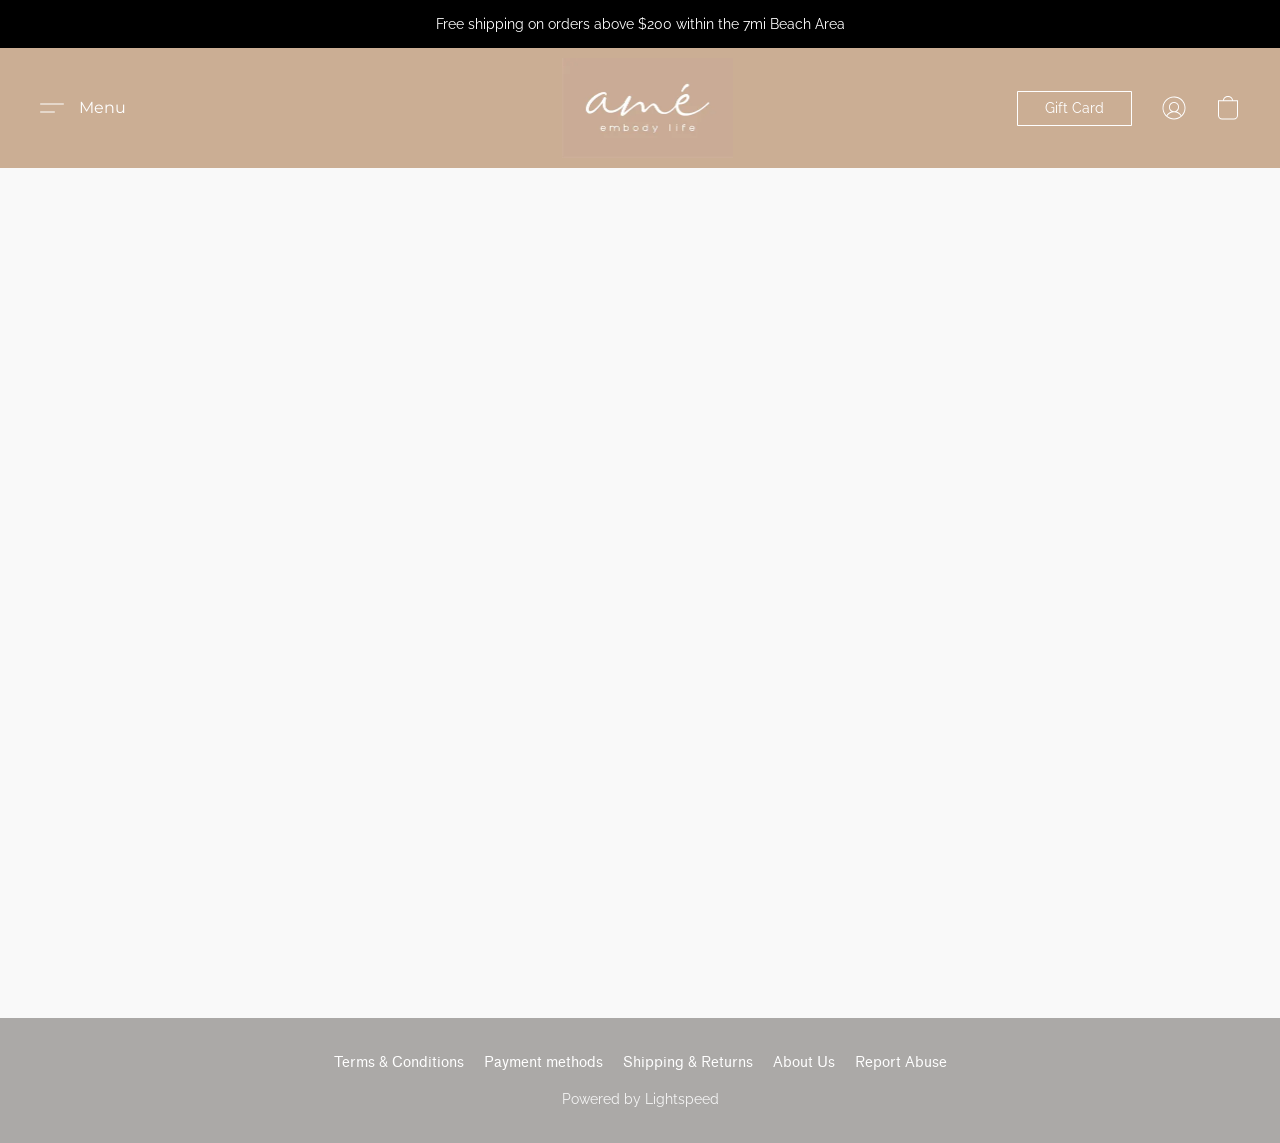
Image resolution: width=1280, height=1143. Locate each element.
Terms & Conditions (399, 1062)
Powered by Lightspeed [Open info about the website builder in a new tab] (640, 1099)
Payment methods (543, 1062)
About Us (804, 1062)
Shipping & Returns (688, 1062)
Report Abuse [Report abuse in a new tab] (901, 1062)
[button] (648, 108)
